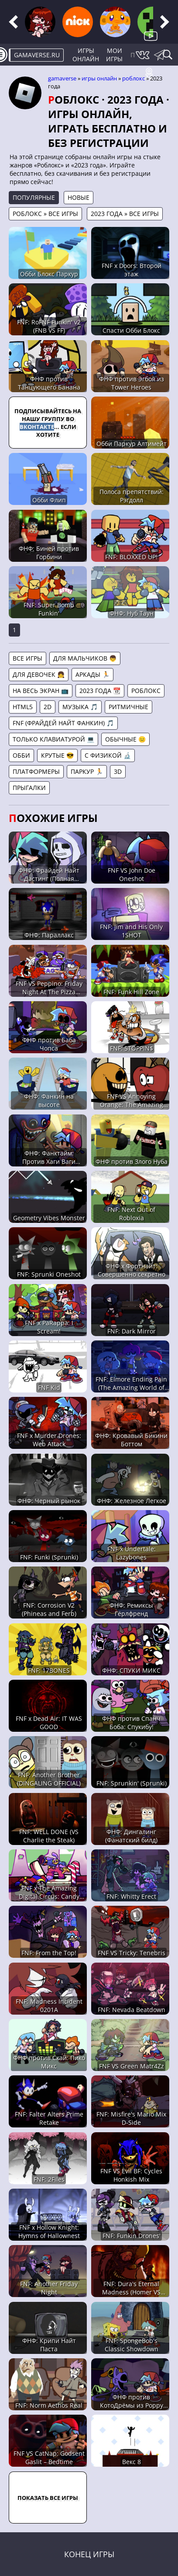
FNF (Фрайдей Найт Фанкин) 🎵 (63, 723)
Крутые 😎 (57, 755)
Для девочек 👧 (39, 674)
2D (47, 707)
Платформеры (36, 771)
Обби (21, 755)
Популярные (34, 197)
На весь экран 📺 (40, 690)
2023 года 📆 (99, 690)
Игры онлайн (85, 54)
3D (118, 771)
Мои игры (114, 54)
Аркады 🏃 (92, 674)
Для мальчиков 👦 (84, 658)
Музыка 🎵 (80, 707)
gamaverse (62, 78)
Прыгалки (29, 787)
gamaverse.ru (37, 55)
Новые (78, 197)
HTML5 (23, 707)
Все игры (27, 658)
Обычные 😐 (125, 739)
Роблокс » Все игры (45, 213)
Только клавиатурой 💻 (53, 739)
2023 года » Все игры (125, 213)
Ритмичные (128, 707)
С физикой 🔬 (108, 755)
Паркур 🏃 (87, 771)
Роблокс (133, 78)
